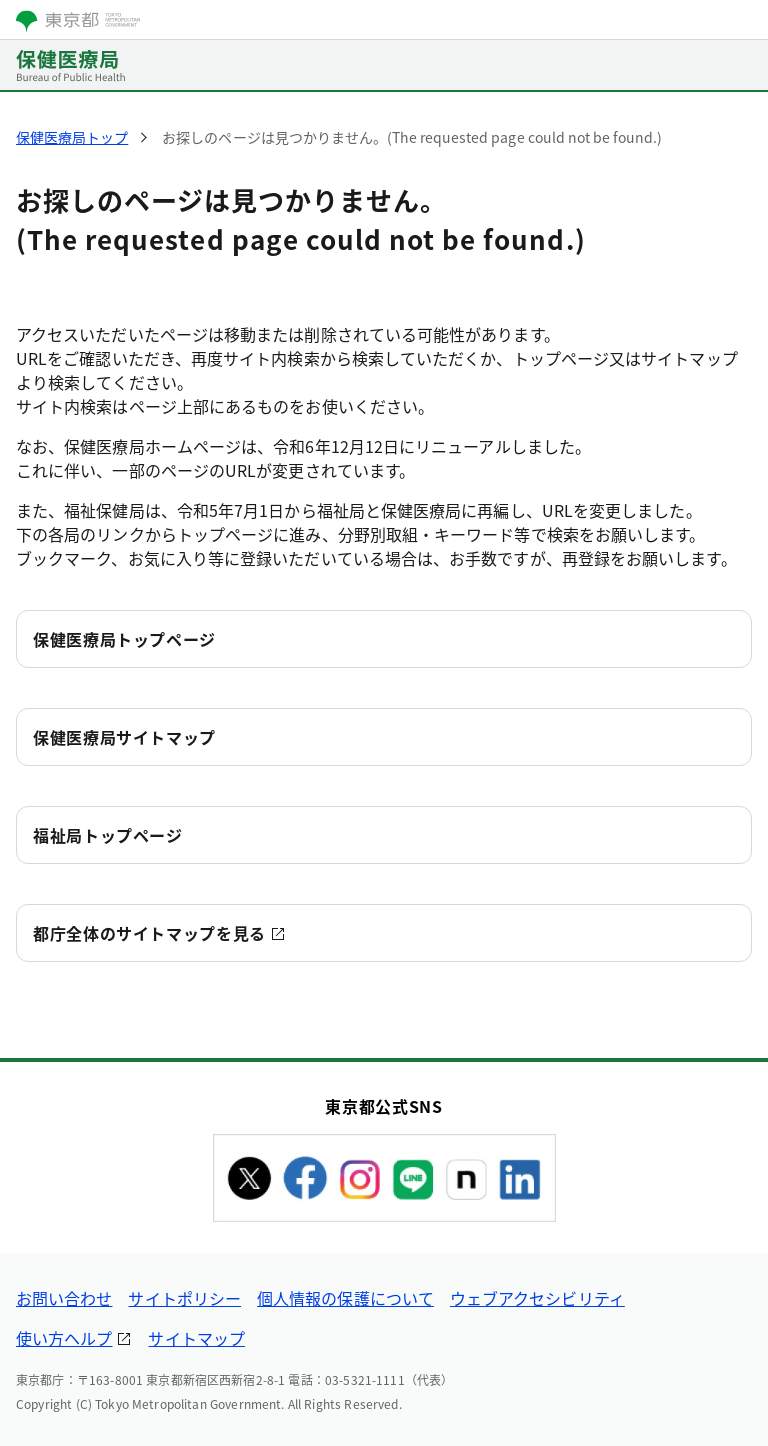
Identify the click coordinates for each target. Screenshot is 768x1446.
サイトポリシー (184, 1298)
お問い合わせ (64, 1298)
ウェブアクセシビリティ (537, 1298)
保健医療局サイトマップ (124, 737)
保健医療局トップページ (124, 639)
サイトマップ (196, 1338)
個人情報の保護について (345, 1298)
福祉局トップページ (108, 835)
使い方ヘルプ (64, 1338)
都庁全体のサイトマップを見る (149, 933)
